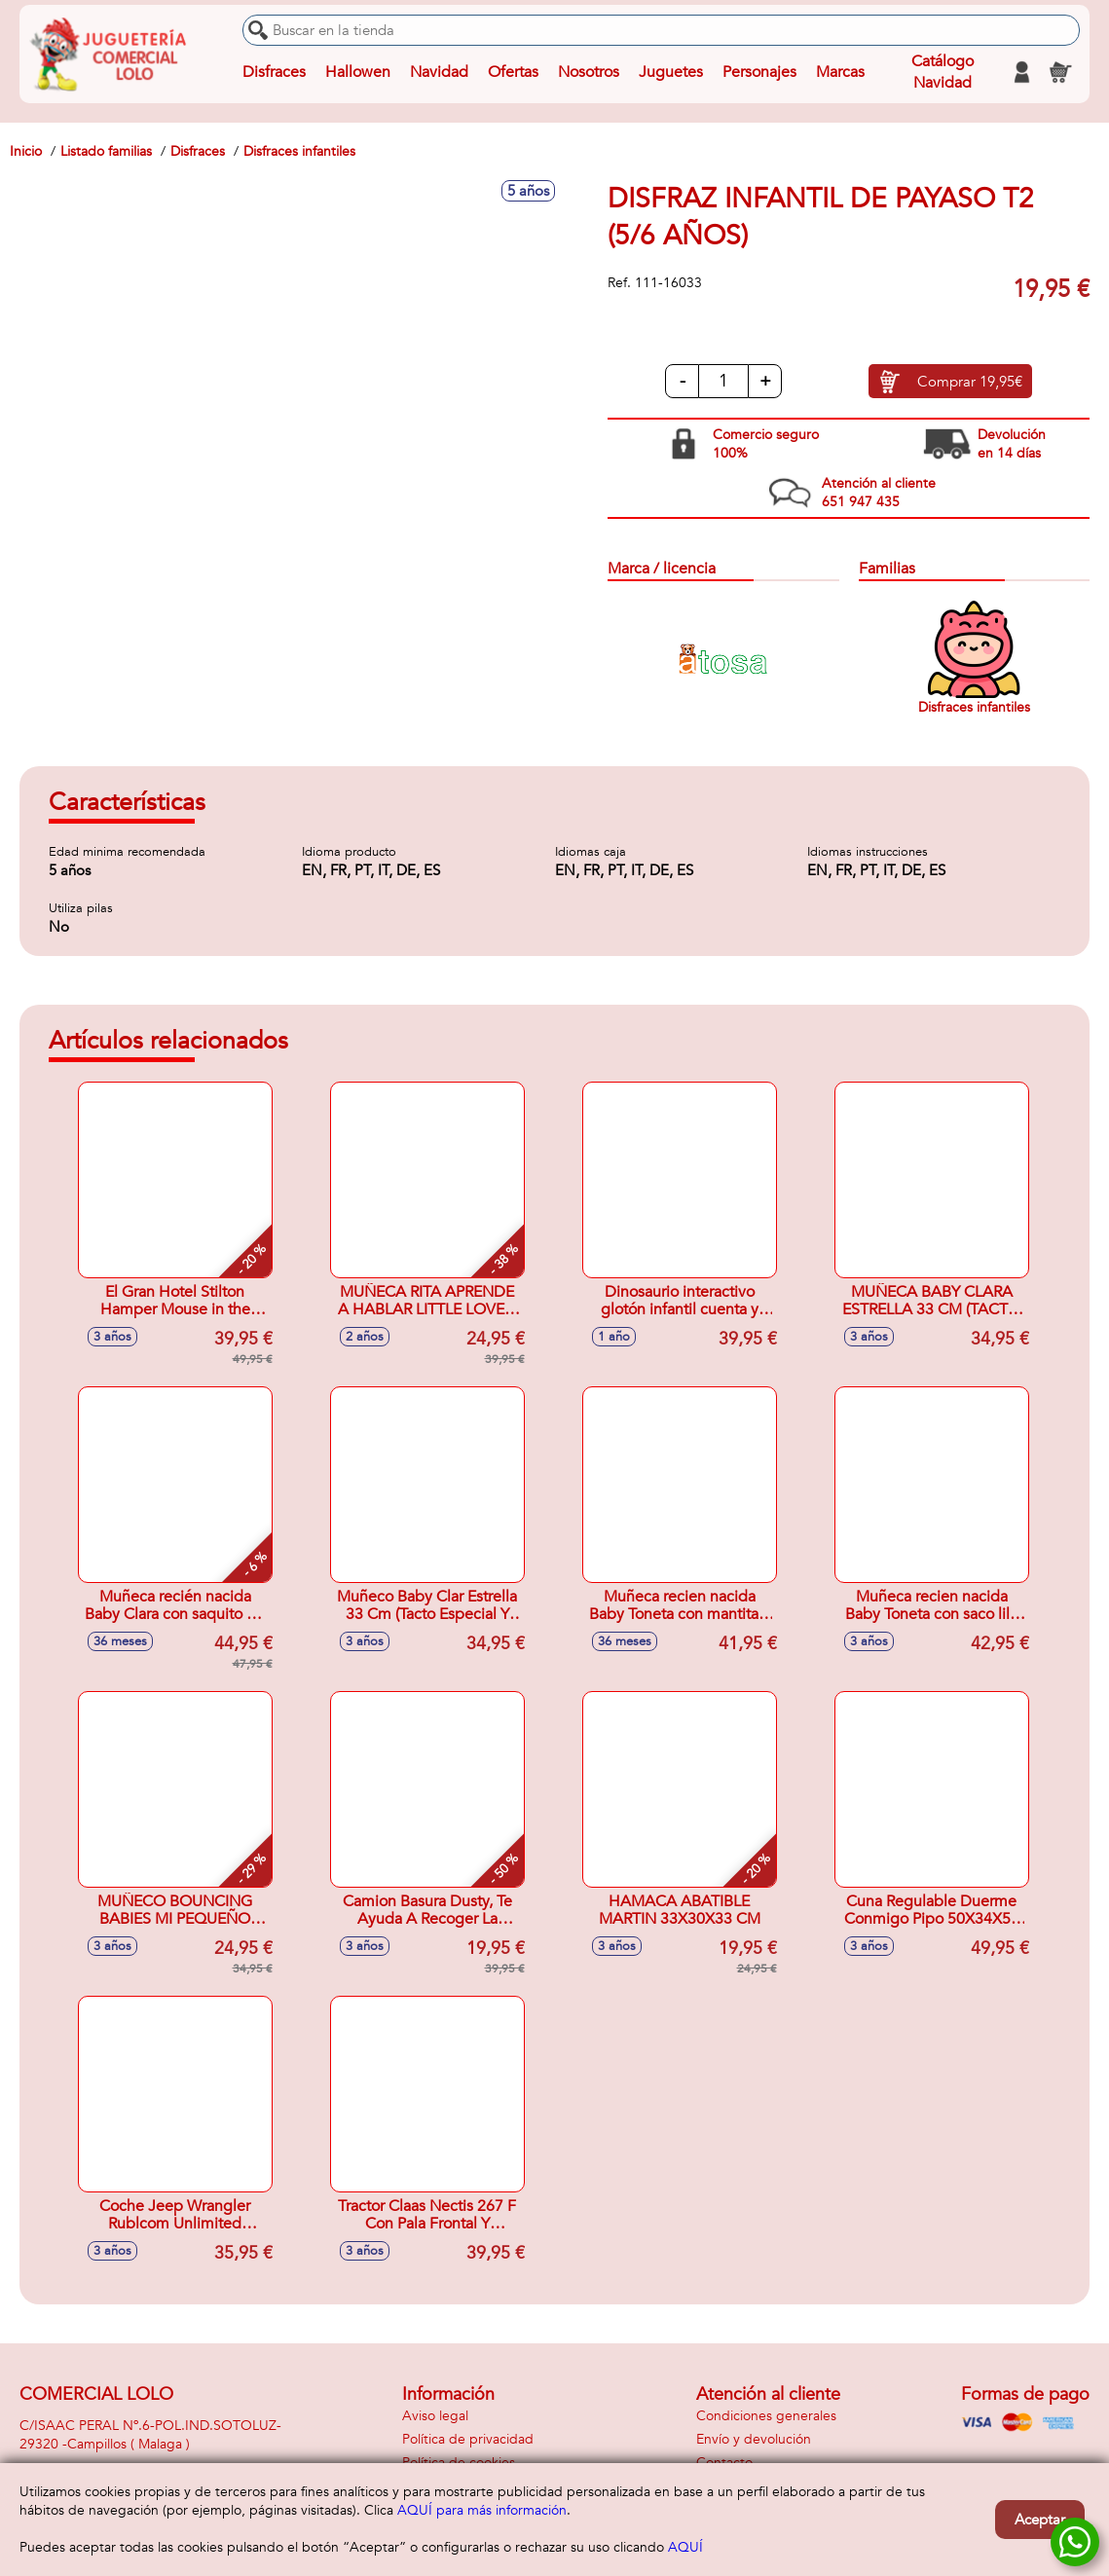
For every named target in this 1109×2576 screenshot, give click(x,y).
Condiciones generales (766, 2416)
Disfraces (274, 72)
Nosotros (588, 72)
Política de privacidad (468, 2439)
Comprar (969, 381)
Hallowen (357, 72)
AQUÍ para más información (482, 2510)
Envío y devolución (753, 2439)
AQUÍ (685, 2547)
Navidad (439, 72)
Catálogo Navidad (942, 72)
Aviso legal (435, 2416)
